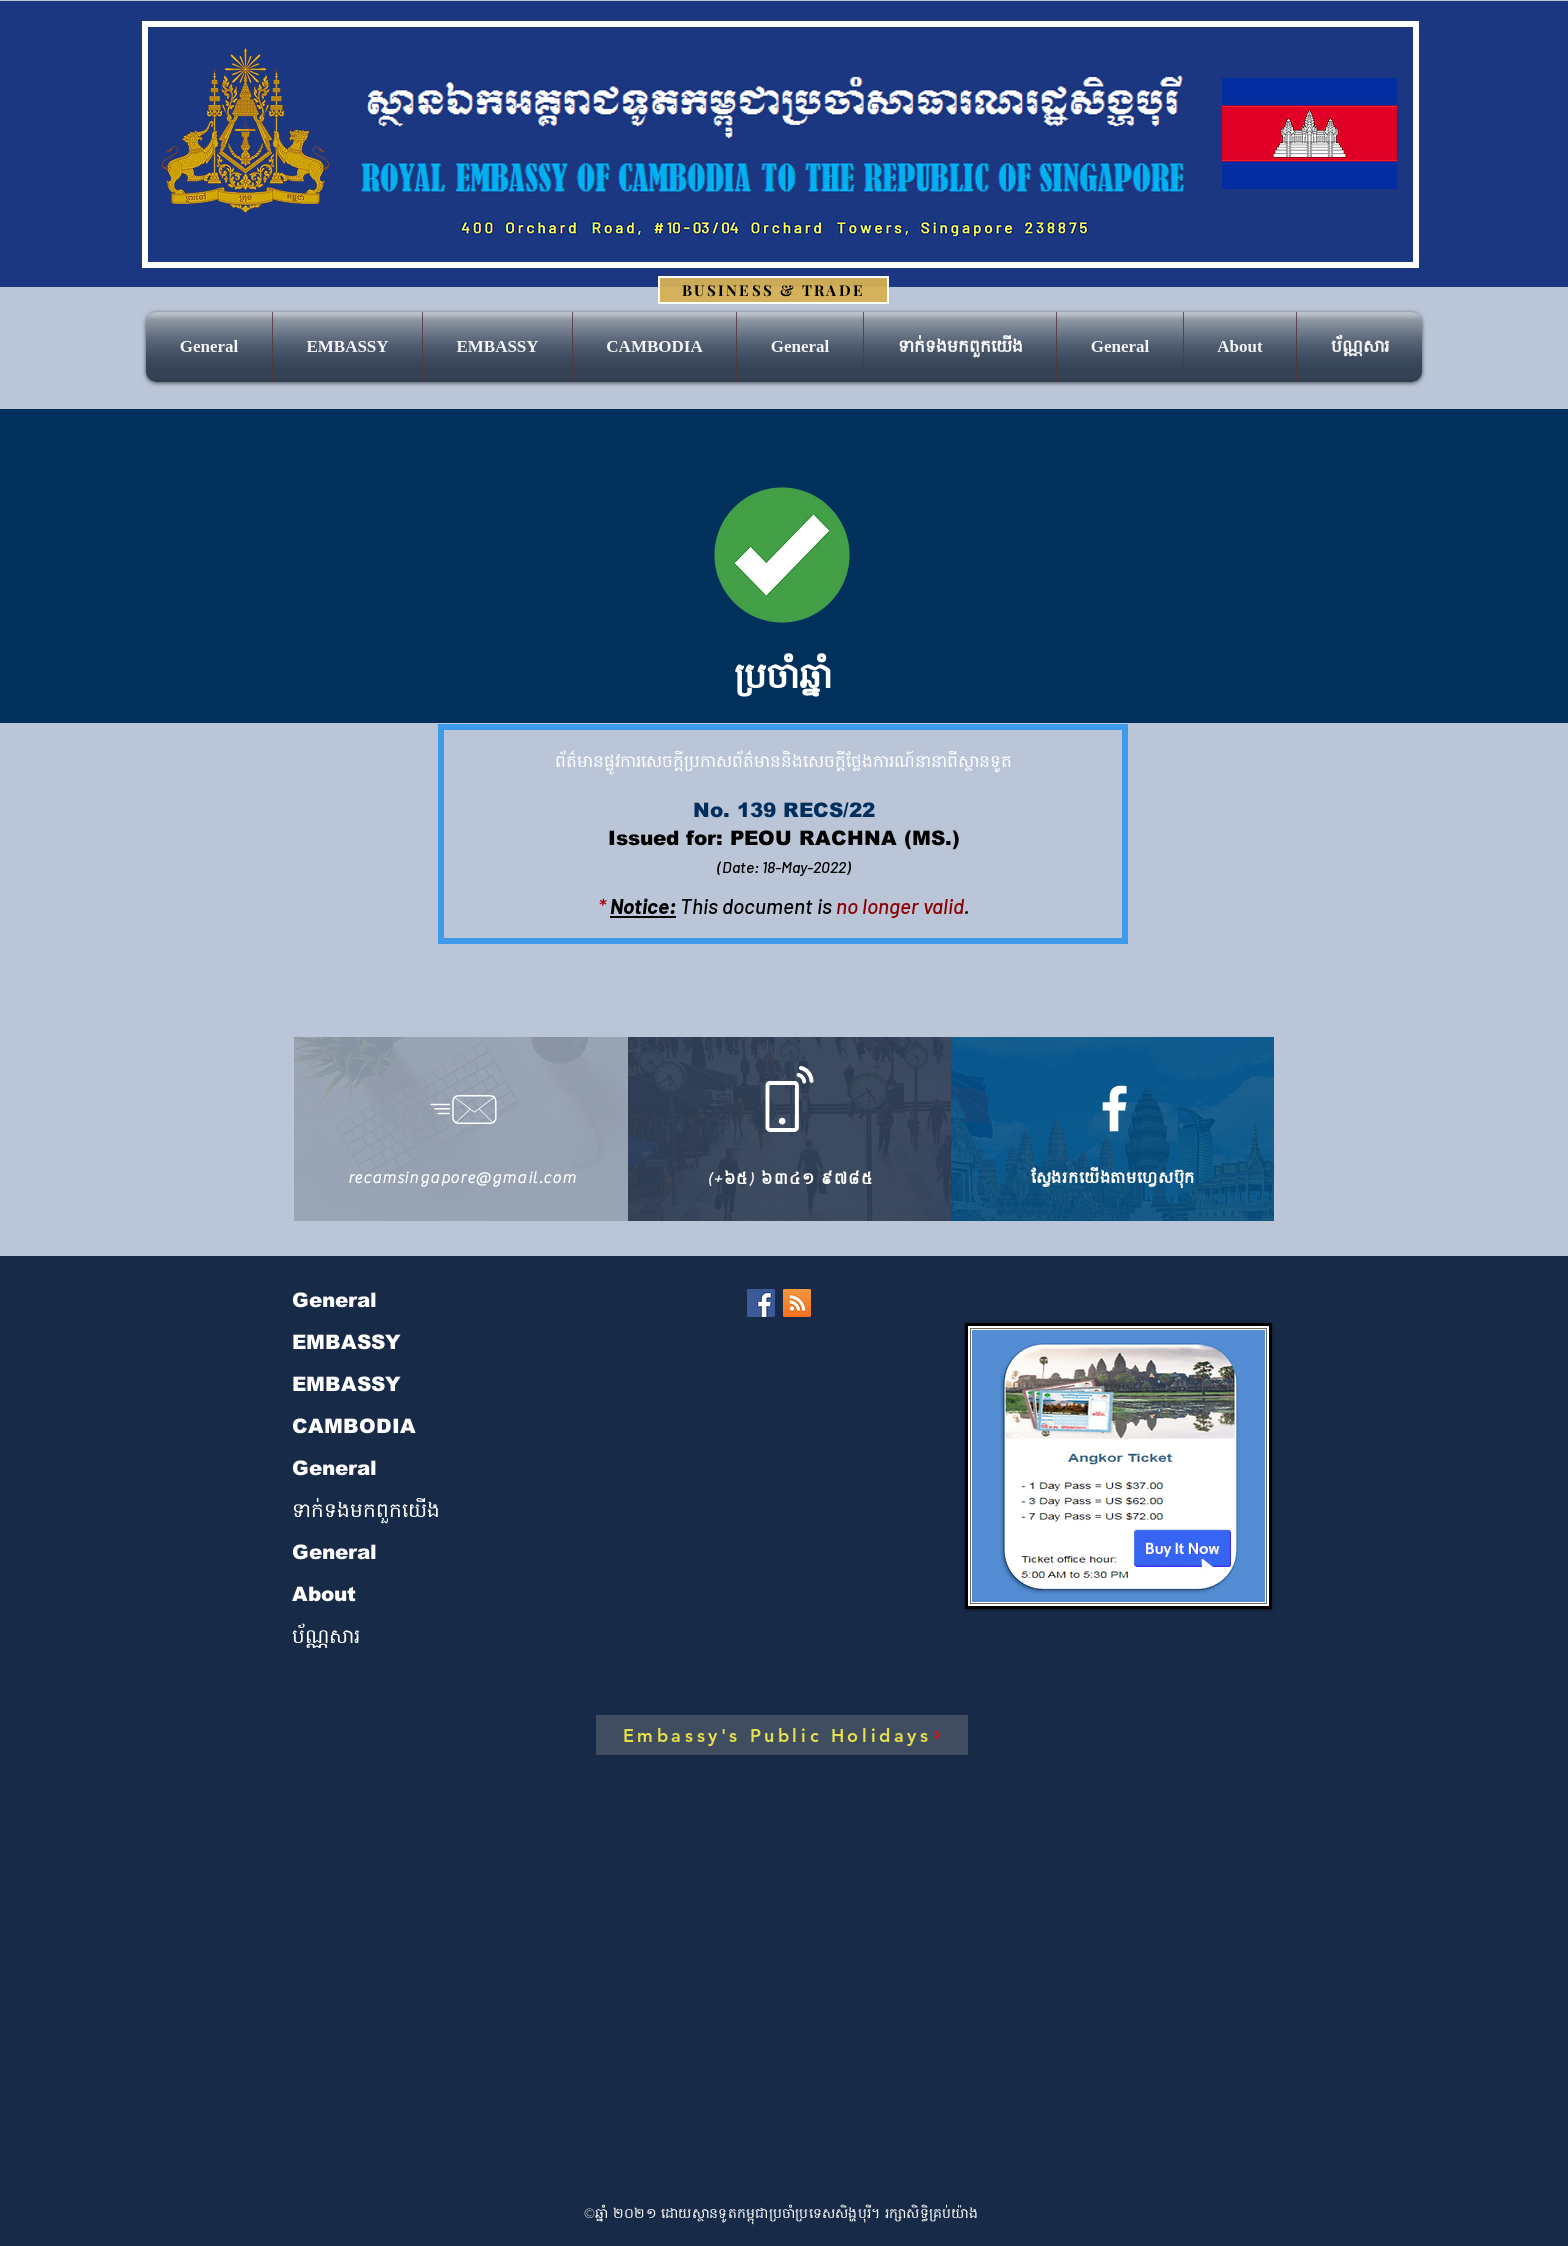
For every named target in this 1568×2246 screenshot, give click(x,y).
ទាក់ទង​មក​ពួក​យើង (366, 1510)
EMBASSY (346, 1342)
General (334, 1300)
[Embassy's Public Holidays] (782, 1735)
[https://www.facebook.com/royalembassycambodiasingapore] (1114, 1108)
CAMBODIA (354, 1426)
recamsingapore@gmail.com (462, 1178)
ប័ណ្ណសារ (326, 1636)
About (324, 1594)
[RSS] (797, 1303)
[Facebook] (761, 1303)
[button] (497, 347)
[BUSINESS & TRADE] (773, 290)
